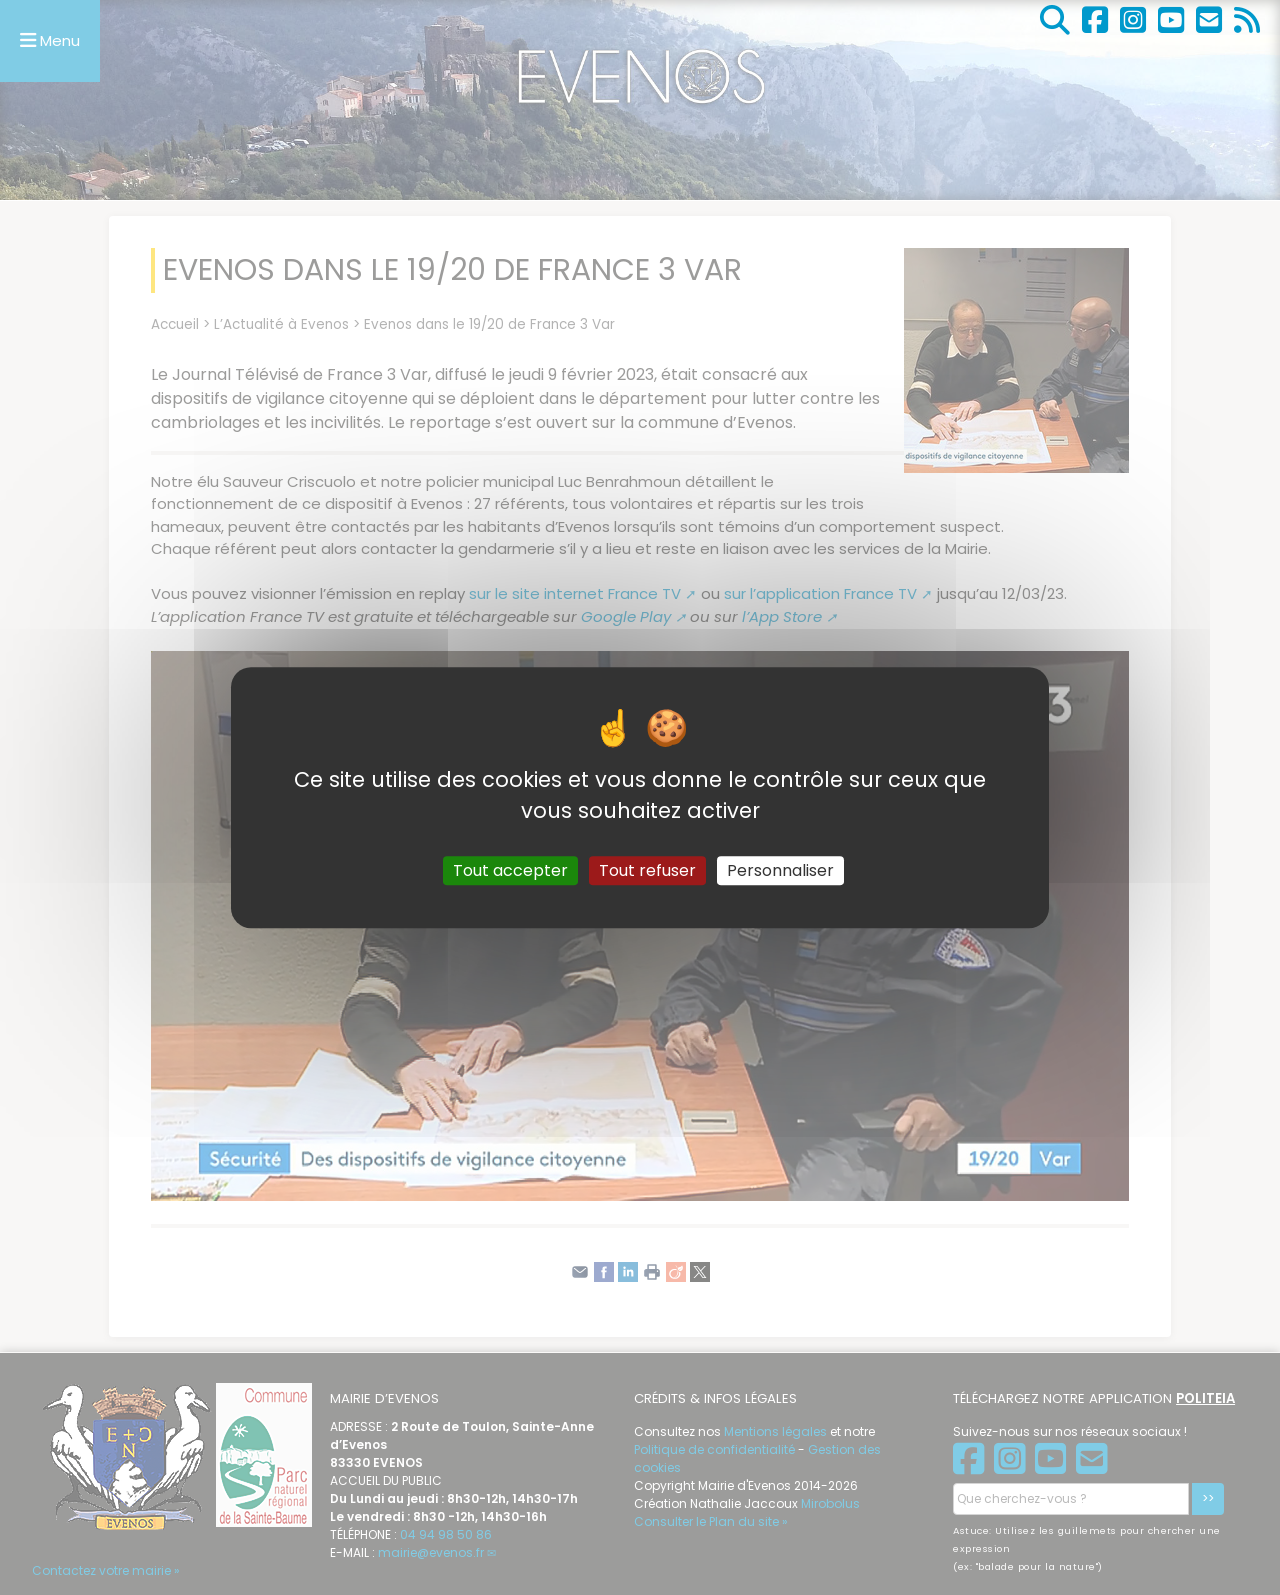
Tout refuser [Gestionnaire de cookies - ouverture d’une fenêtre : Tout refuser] (647, 870)
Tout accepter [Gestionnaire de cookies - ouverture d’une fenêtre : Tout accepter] (510, 870)
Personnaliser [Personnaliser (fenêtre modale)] (780, 870)
